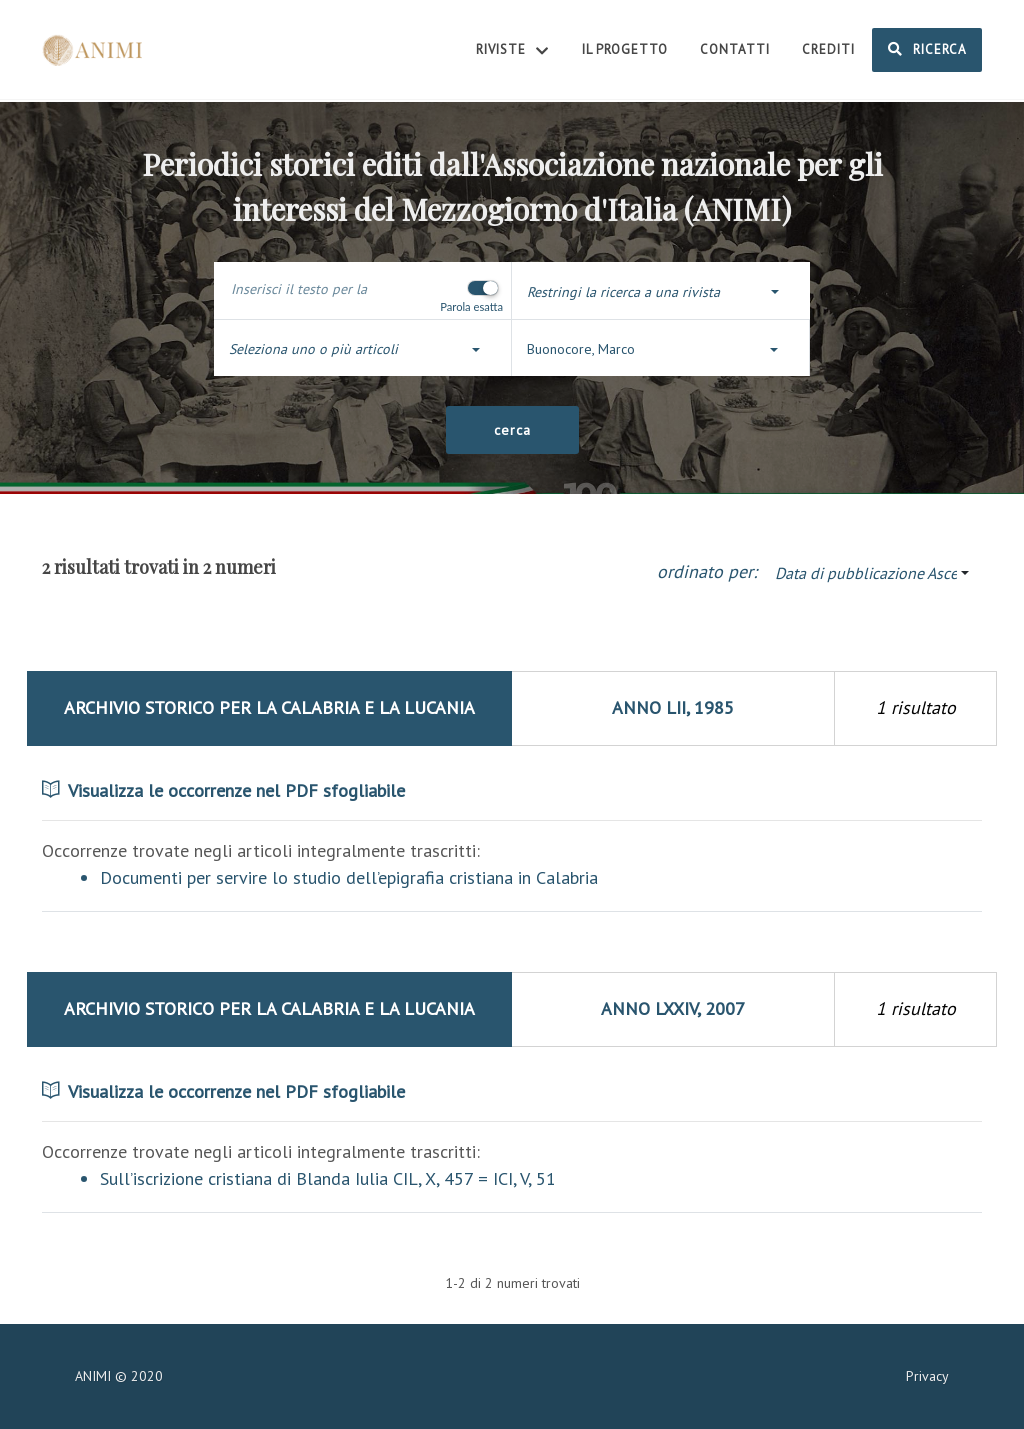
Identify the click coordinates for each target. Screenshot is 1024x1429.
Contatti (735, 49)
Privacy (927, 1376)
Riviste (513, 51)
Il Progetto (625, 49)
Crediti (828, 49)
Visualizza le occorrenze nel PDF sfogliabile (223, 790)
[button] (661, 292)
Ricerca (927, 49)
